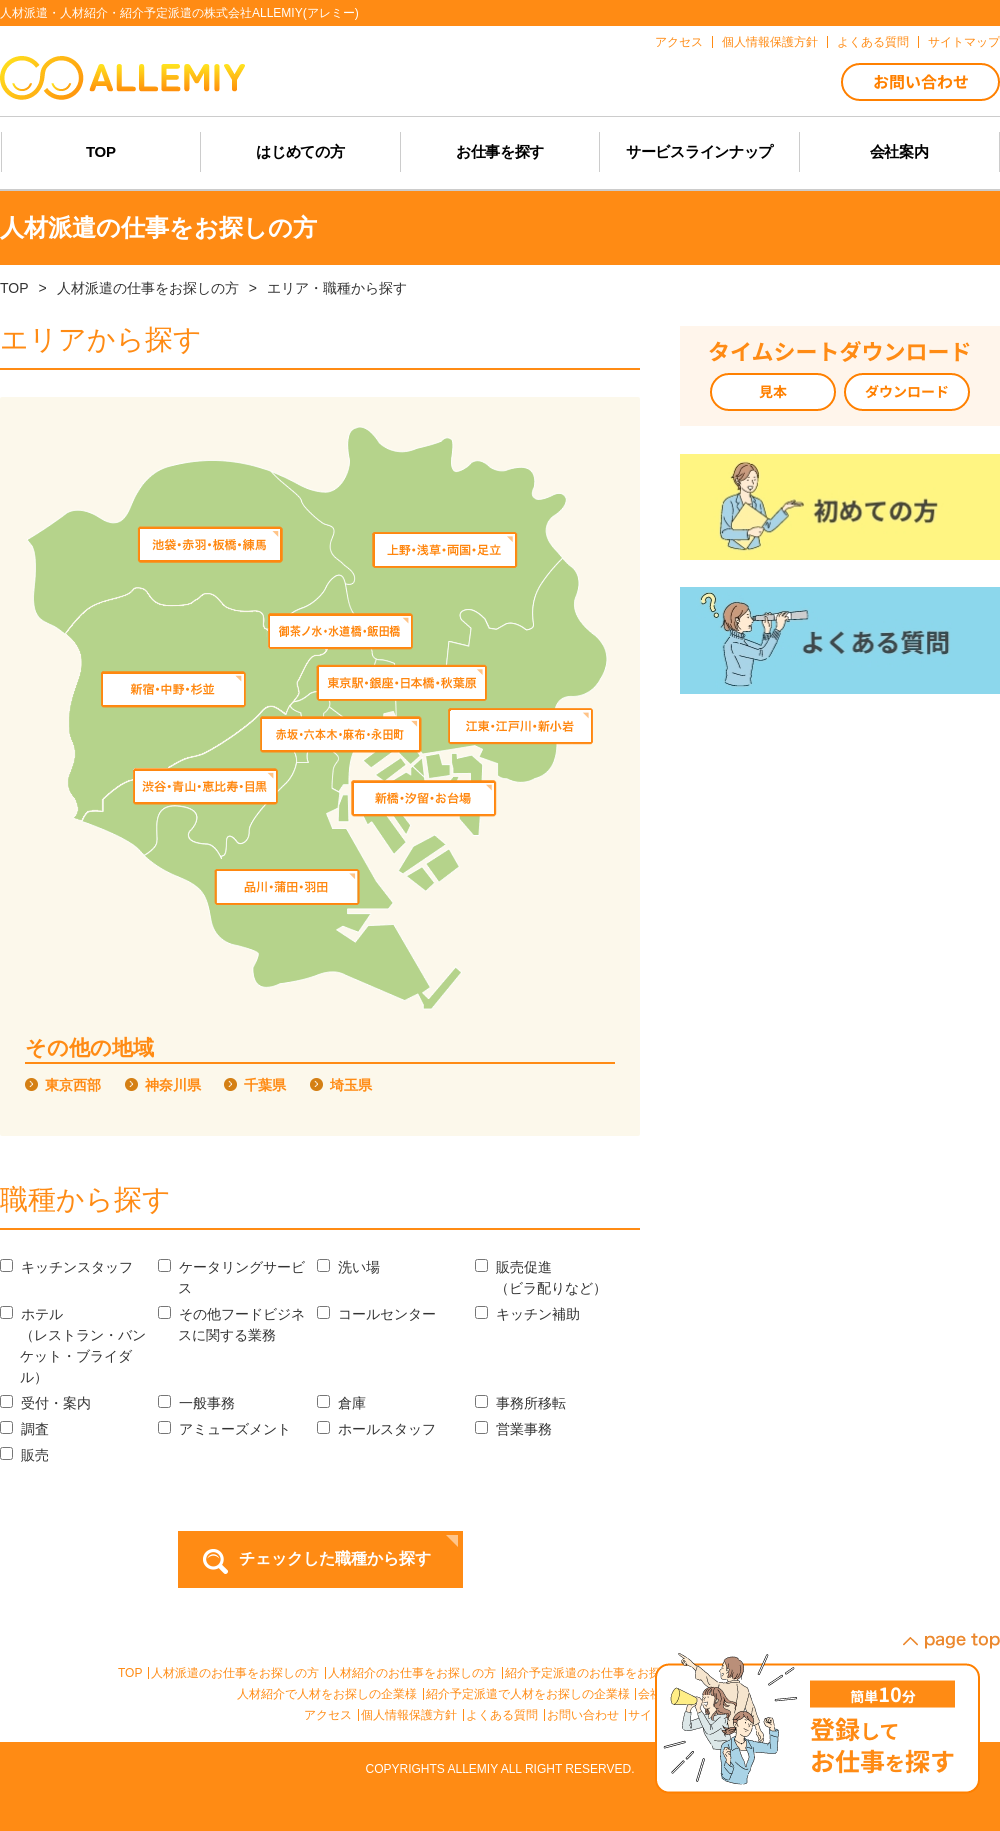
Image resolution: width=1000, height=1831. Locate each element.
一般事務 (196, 1403)
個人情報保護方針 (409, 1715)
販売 (24, 1455)
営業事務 (513, 1429)
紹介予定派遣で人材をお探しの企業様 (528, 1694)
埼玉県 (351, 1085)
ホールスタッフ (376, 1429)
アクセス (328, 1715)
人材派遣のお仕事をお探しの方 (235, 1673)
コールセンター (376, 1314)
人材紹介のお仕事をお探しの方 (412, 1673)
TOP (14, 288)
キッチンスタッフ (66, 1267)
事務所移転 (520, 1403)
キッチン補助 (527, 1314)
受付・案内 (45, 1403)
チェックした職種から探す (335, 1558)
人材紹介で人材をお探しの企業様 (327, 1694)
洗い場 (348, 1267)
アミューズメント (224, 1429)
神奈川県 (173, 1085)
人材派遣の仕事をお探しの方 (148, 288)
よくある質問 (502, 1715)
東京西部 (73, 1085)
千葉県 (265, 1085)
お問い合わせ (583, 1715)
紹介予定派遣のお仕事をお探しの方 (601, 1673)
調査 (24, 1429)
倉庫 (341, 1403)
